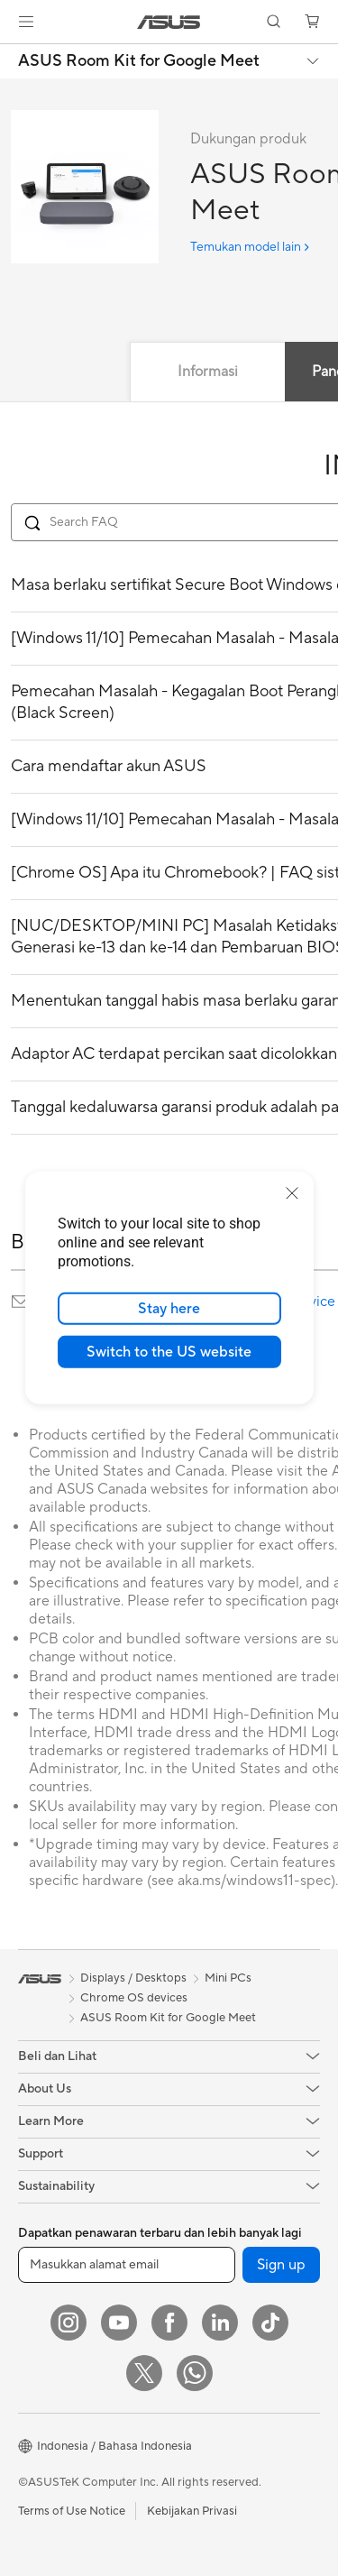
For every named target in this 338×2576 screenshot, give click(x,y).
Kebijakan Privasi (192, 2511)
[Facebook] (169, 2323)
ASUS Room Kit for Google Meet (139, 61)
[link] (169, 22)
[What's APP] (195, 2373)
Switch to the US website (169, 1352)
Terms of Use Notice (71, 2511)
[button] (26, 22)
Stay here (169, 1309)
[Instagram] (68, 2323)
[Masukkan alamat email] (126, 2265)
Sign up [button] (281, 2265)
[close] (292, 1193)
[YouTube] (119, 2323)
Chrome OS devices (133, 1998)
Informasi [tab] (208, 372)
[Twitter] (144, 2373)
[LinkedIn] (220, 2323)
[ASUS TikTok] (270, 2323)
